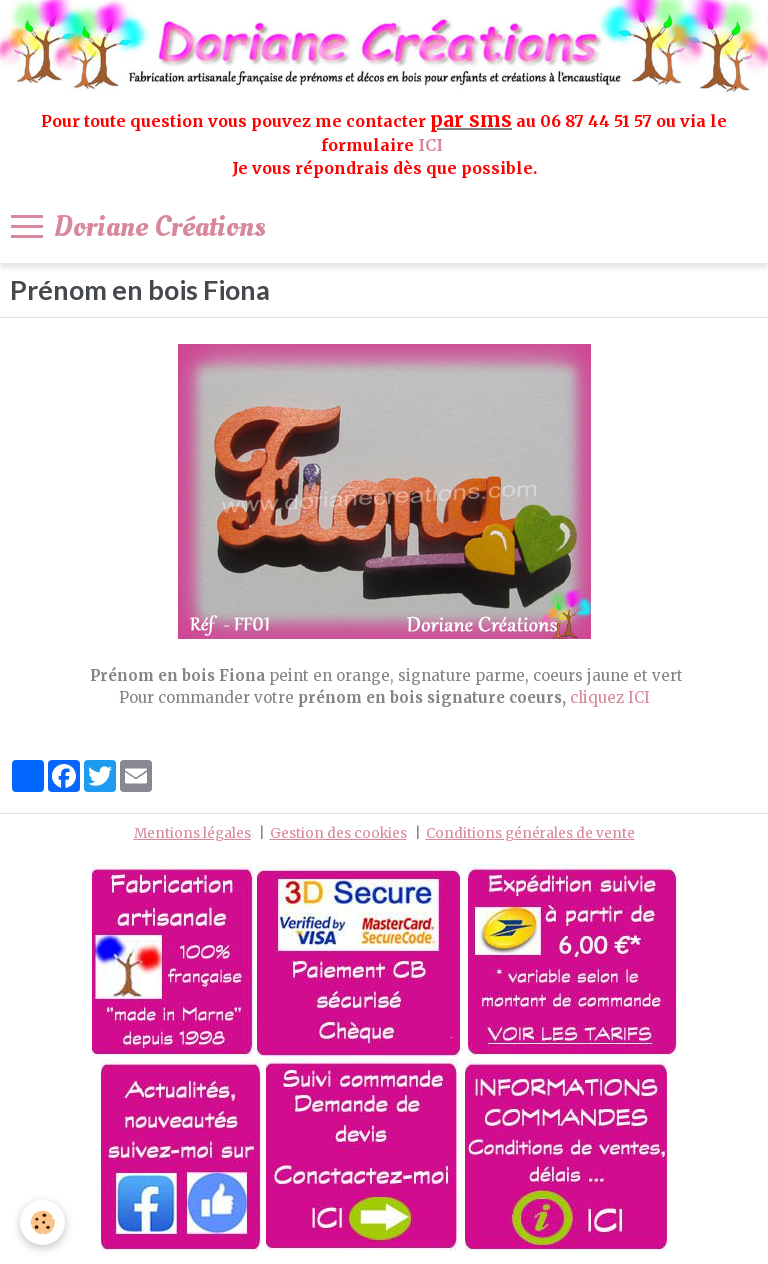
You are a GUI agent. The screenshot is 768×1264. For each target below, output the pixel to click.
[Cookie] (42, 1222)
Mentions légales (192, 833)
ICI (432, 145)
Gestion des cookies (338, 833)
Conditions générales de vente (530, 833)
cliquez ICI (610, 697)
